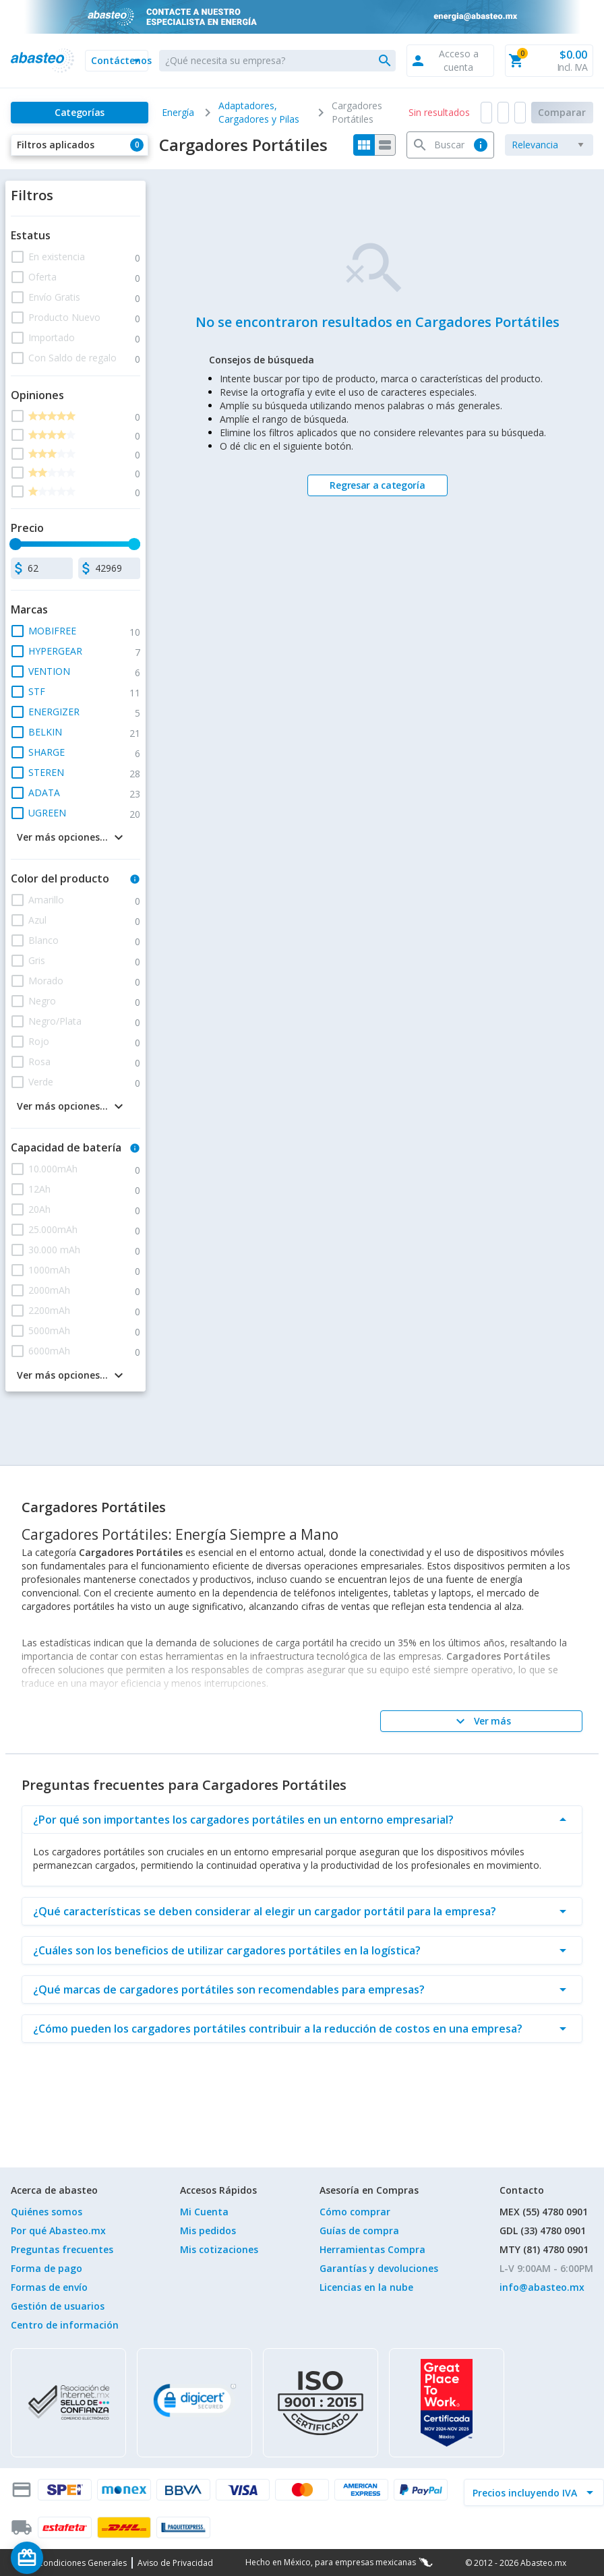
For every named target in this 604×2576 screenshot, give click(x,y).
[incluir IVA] (526, 2492)
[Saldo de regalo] (68, 2558)
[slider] (15, 544)
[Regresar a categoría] (377, 485)
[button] (116, 60)
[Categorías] (79, 112)
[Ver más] (481, 1721)
